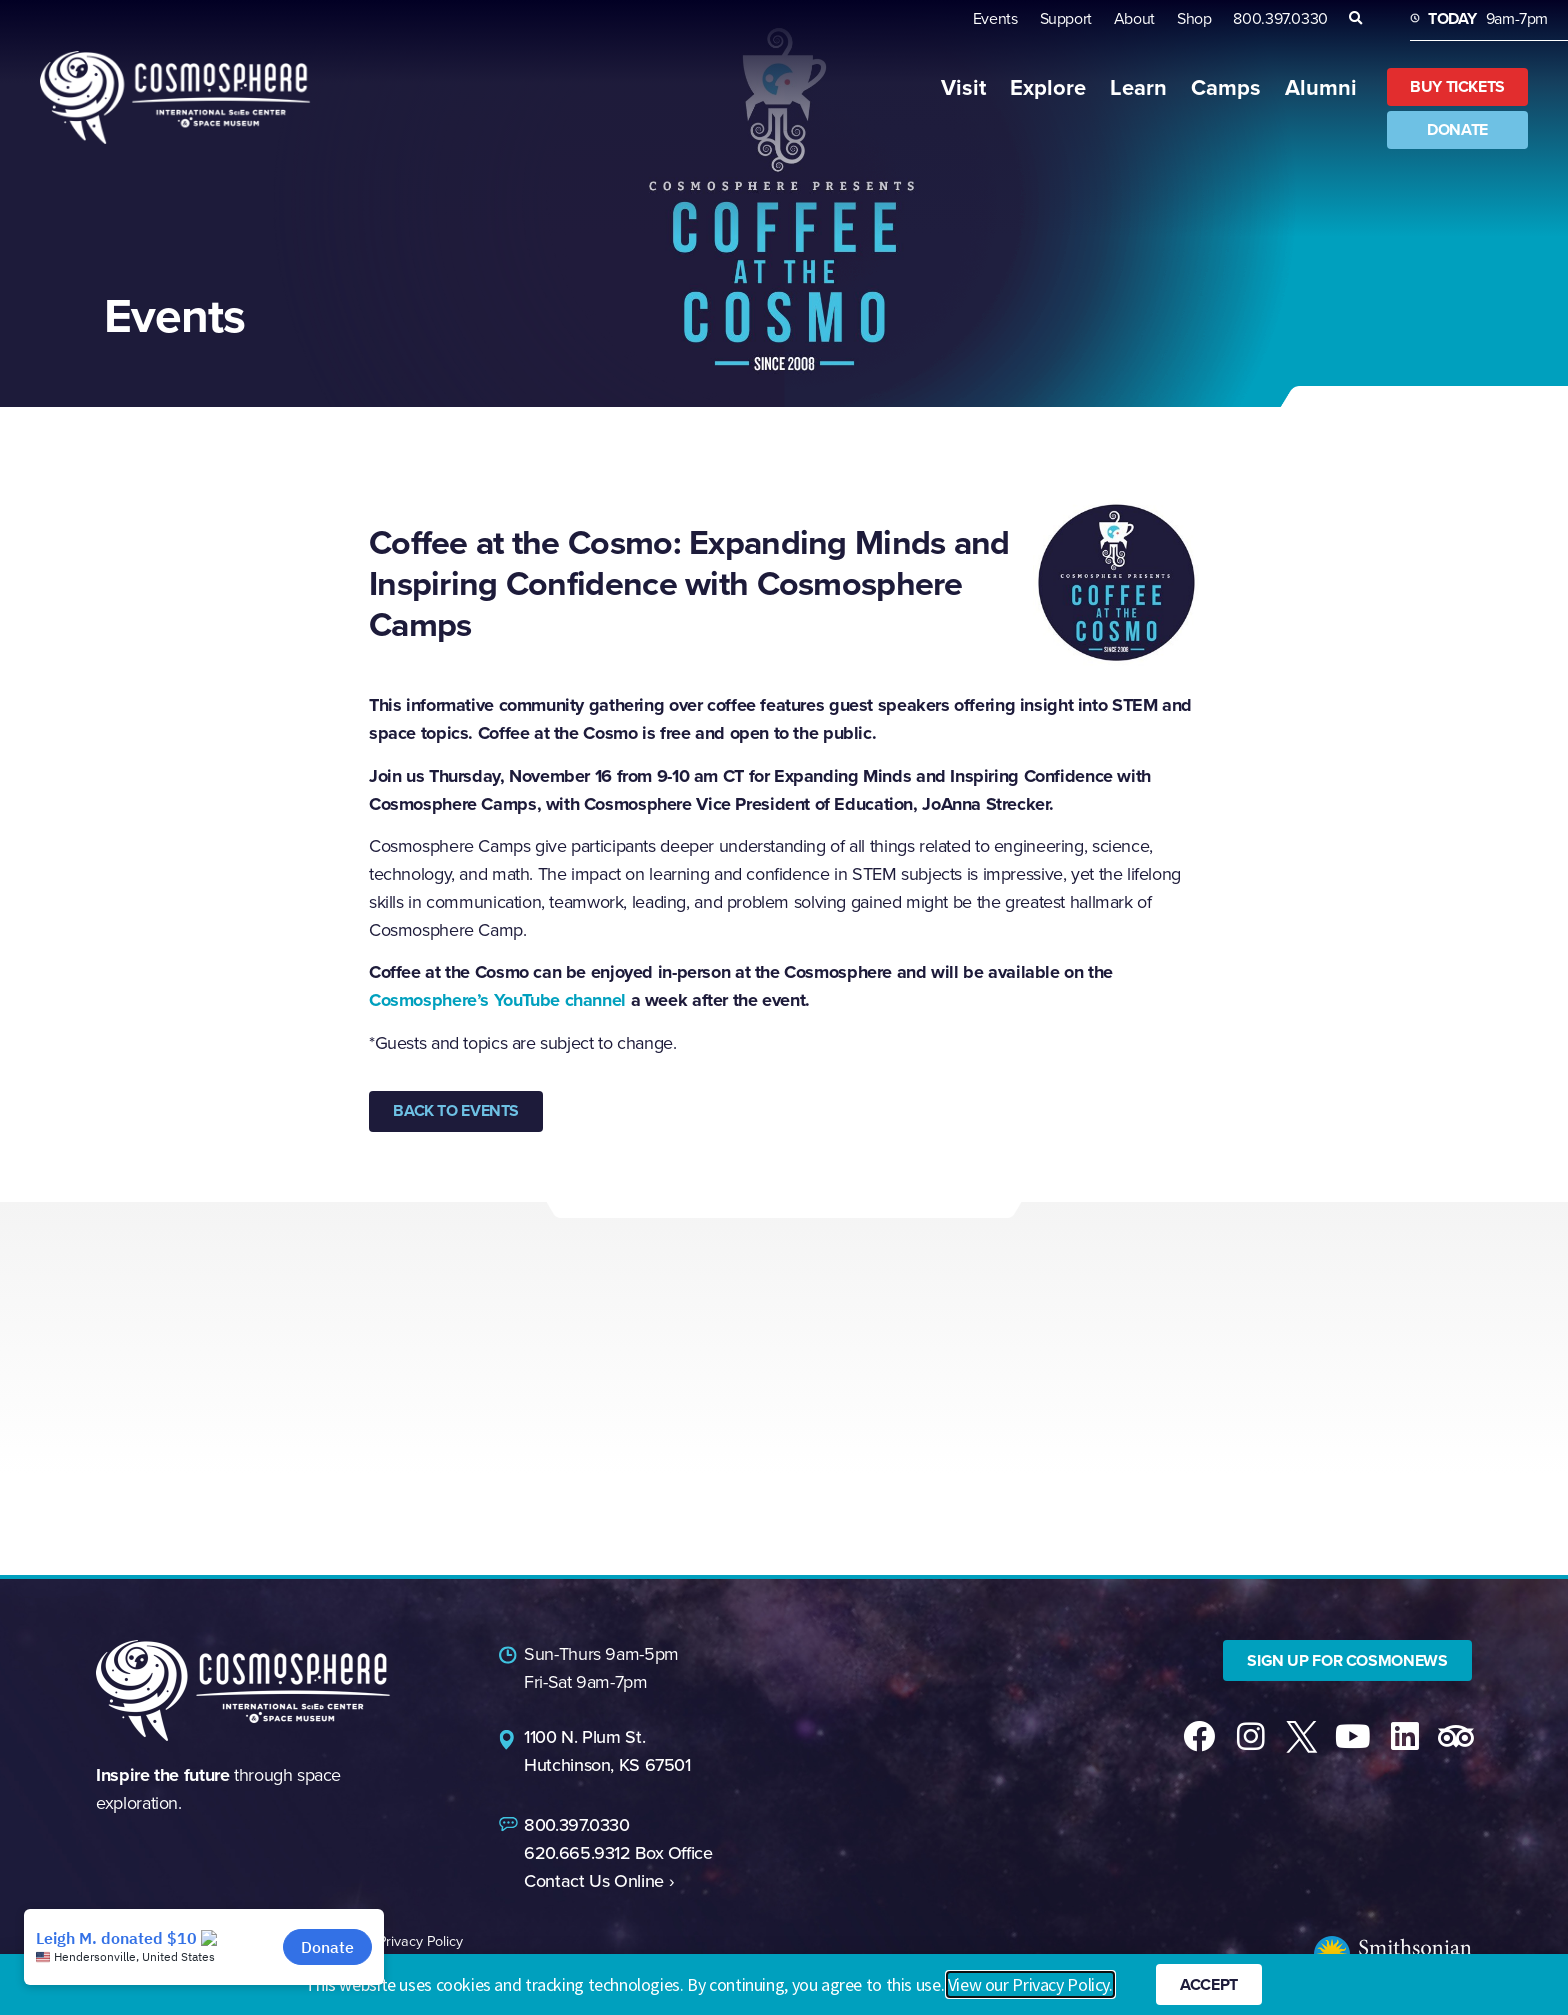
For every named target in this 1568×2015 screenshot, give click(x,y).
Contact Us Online (594, 1877)
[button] (1355, 18)
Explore (1048, 87)
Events (995, 18)
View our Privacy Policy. (1030, 1985)
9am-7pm (1488, 18)
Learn (1138, 87)
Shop (1194, 18)
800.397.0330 (1280, 18)
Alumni (1321, 87)
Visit (963, 87)
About (1134, 18)
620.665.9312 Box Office (618, 1849)
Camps (1226, 87)
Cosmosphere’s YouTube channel (497, 1000)
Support (1066, 18)
